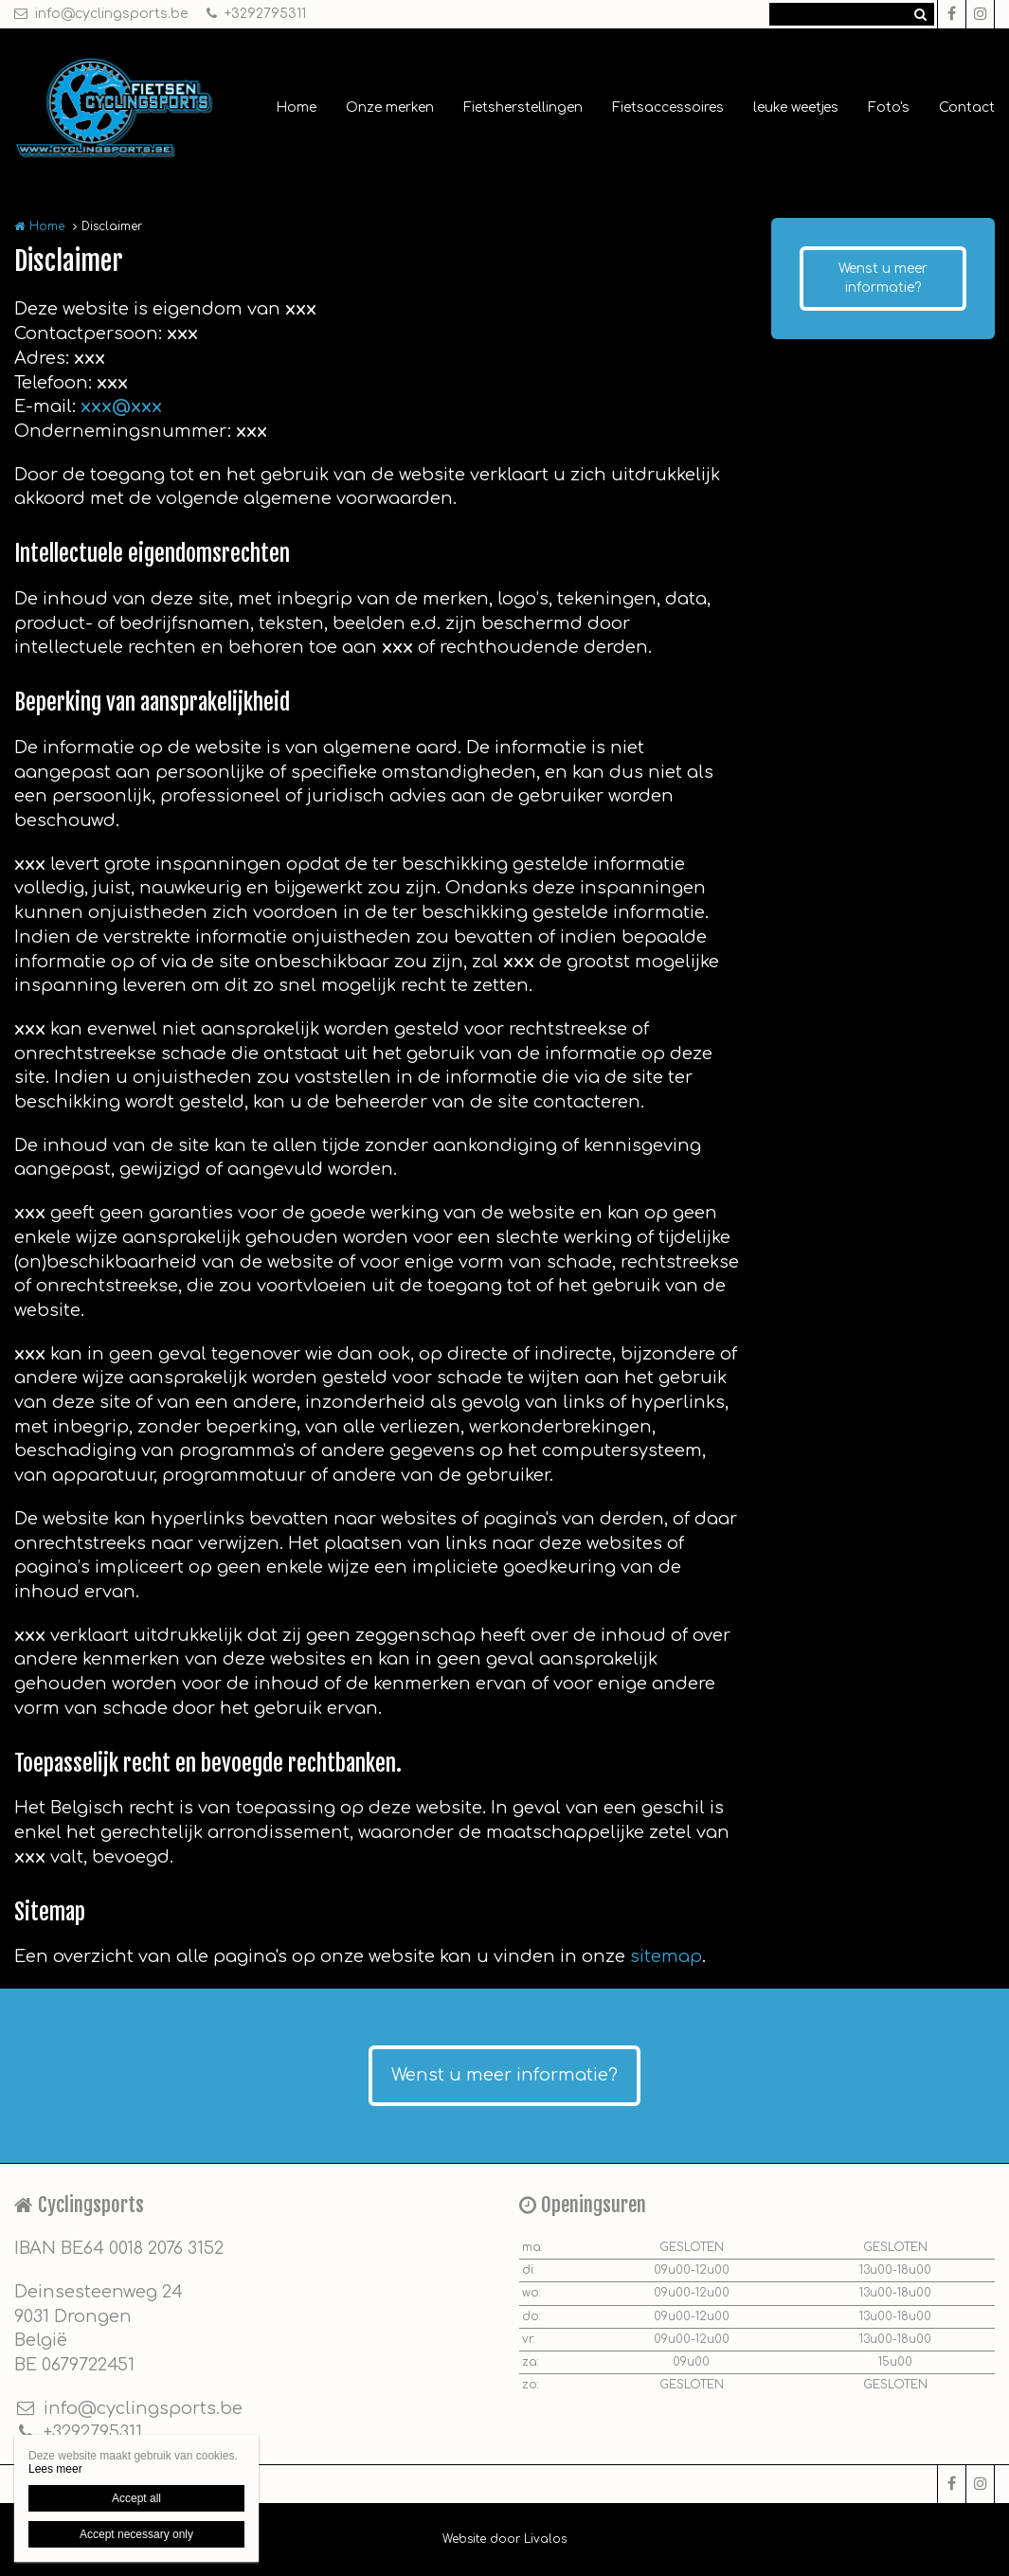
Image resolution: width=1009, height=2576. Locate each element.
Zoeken (920, 14)
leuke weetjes (795, 107)
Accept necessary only (136, 2534)
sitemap (666, 1956)
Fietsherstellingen (523, 107)
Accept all (136, 2498)
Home (296, 107)
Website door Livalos (504, 2539)
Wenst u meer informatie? (883, 278)
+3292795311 (256, 14)
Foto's (889, 107)
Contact (967, 107)
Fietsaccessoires (668, 107)
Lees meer (55, 2469)
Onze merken (390, 107)
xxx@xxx (121, 406)
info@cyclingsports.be (101, 14)
